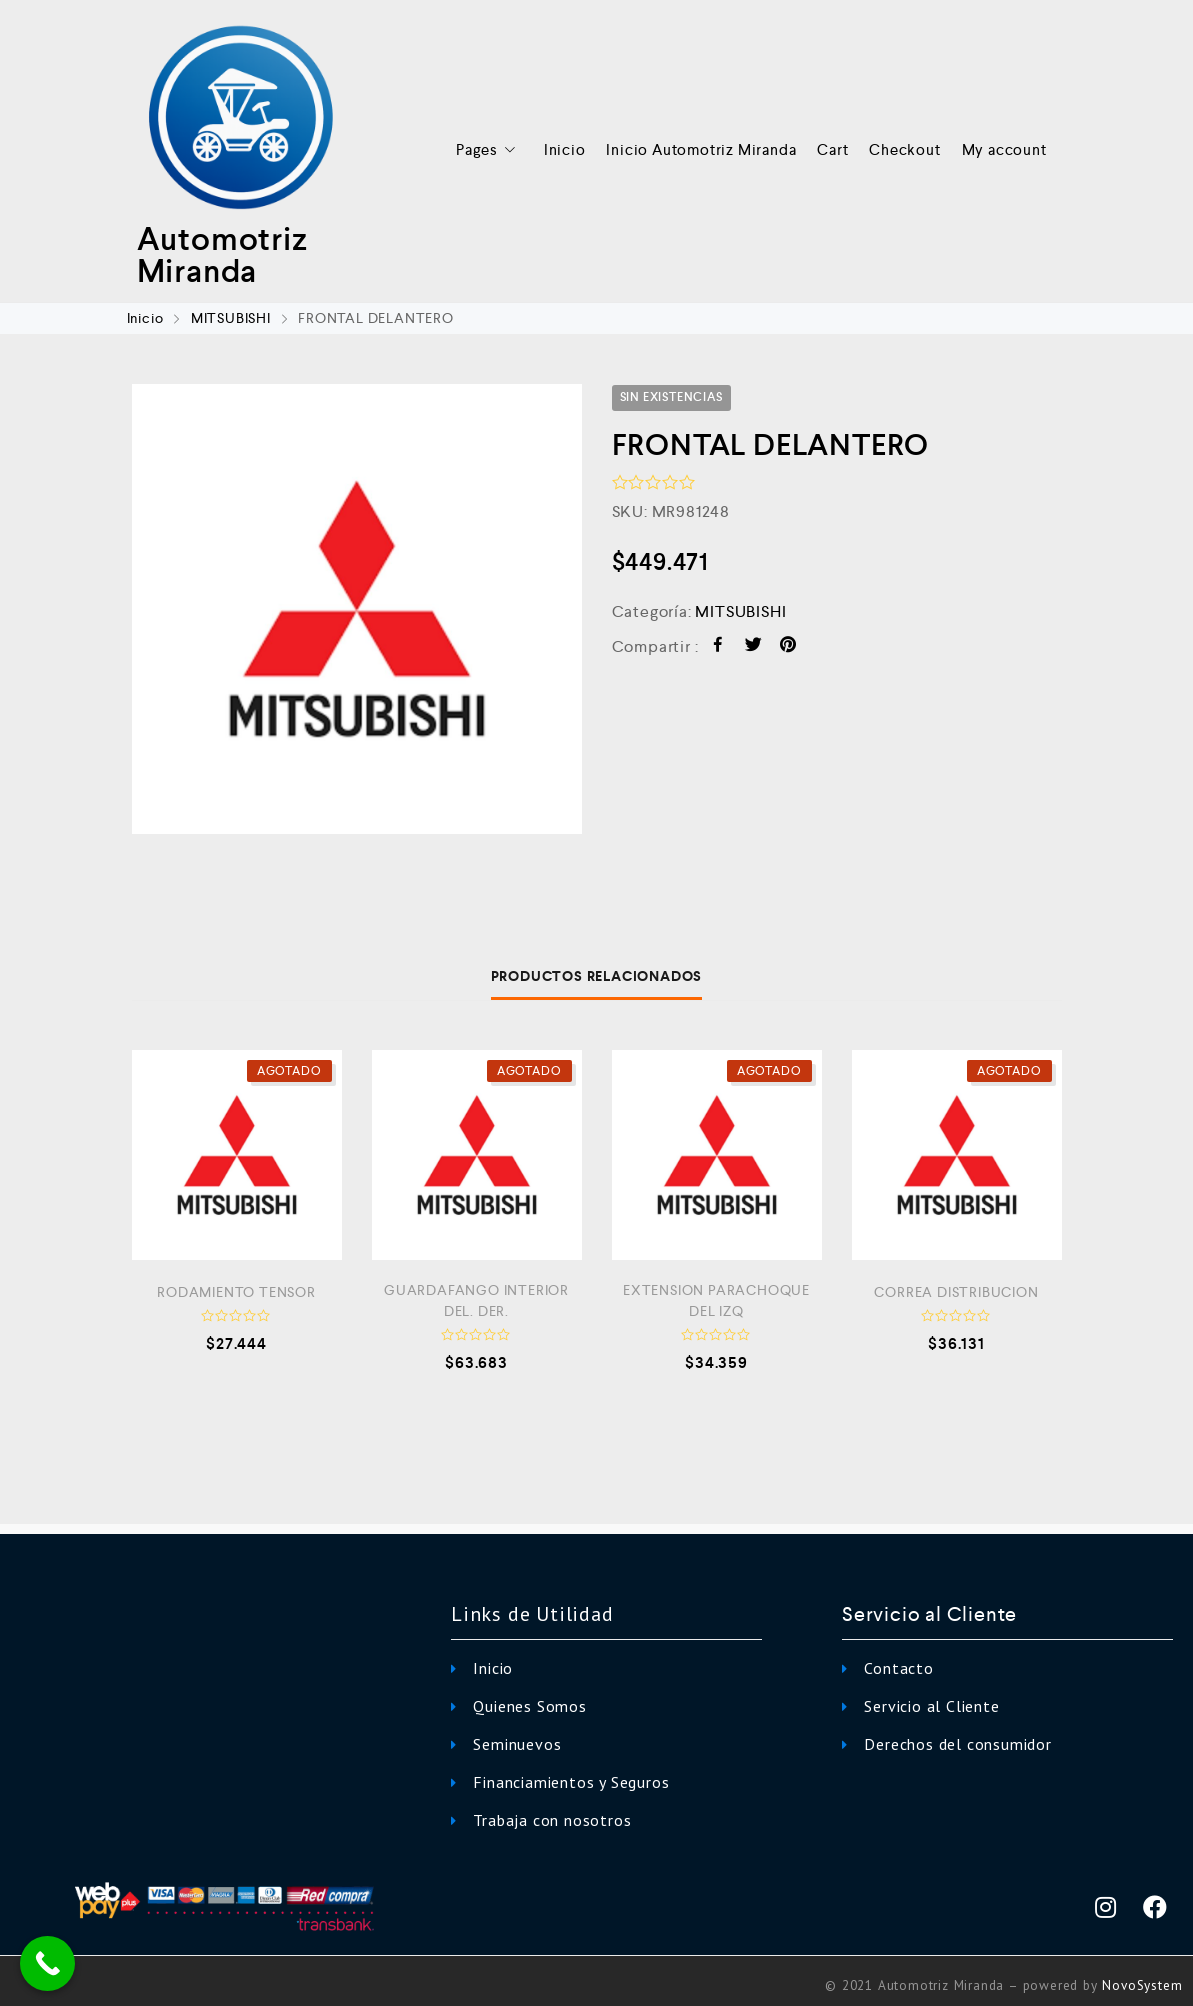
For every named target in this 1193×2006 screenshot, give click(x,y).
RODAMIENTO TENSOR (236, 1292)
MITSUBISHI (231, 318)
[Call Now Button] (47, 1963)
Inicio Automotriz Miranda (701, 149)
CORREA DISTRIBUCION (956, 1292)
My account (1004, 149)
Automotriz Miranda (222, 255)
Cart (832, 149)
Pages (489, 150)
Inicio (565, 149)
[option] (357, 609)
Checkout (904, 149)
